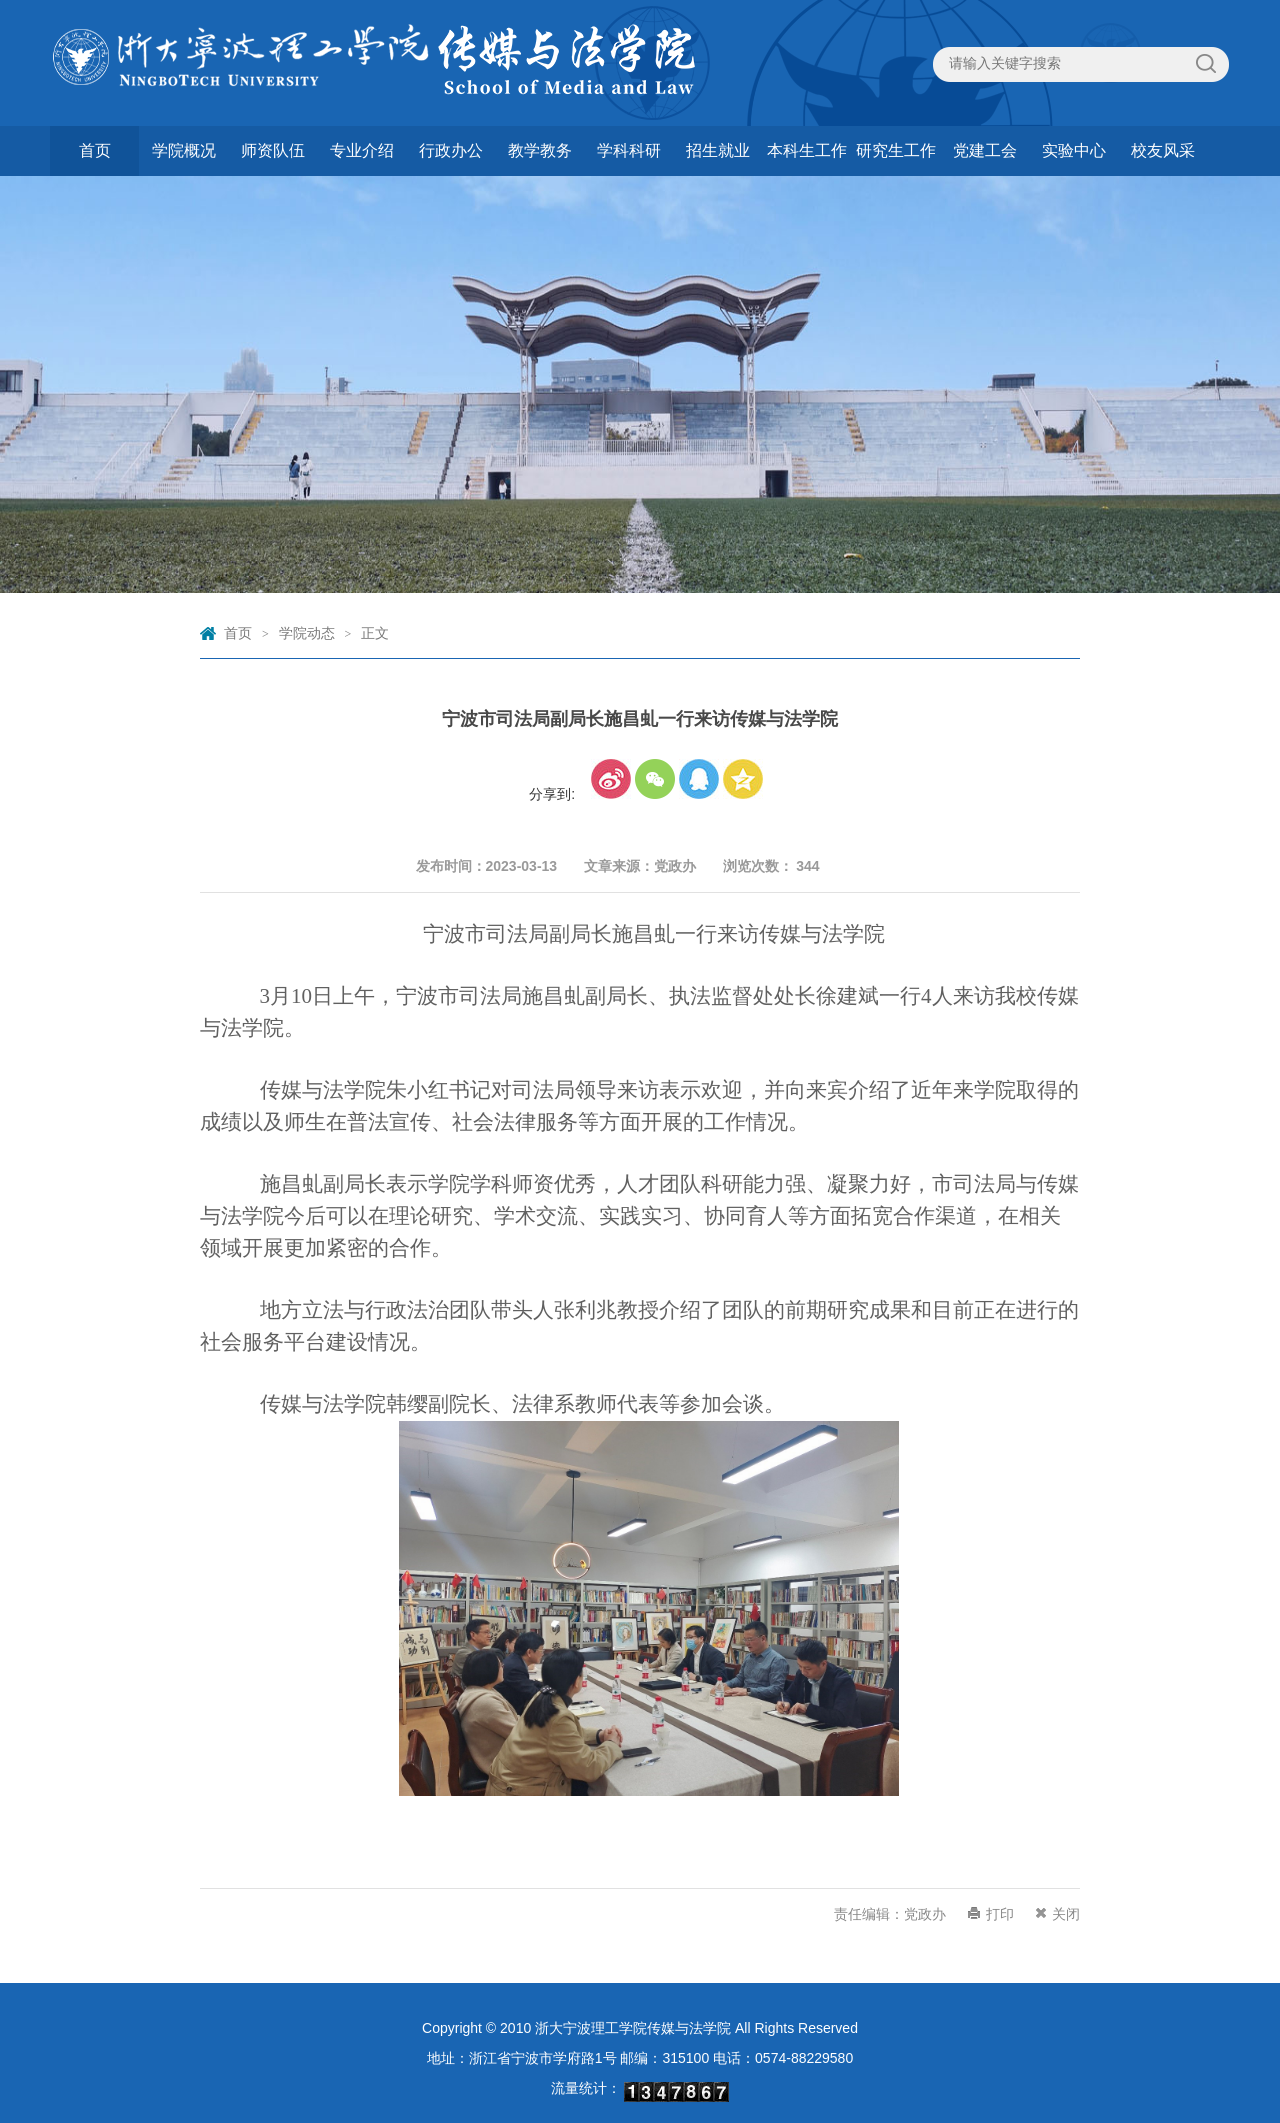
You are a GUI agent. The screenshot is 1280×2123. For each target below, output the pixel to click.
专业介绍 (362, 150)
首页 (95, 150)
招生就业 (718, 150)
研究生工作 (896, 150)
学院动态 (307, 633)
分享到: (552, 794)
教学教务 (540, 150)
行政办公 (451, 150)
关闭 (1066, 1914)
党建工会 (985, 150)
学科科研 (629, 150)
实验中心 (1074, 150)
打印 (1000, 1914)
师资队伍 (273, 150)
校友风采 (1163, 150)
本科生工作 (807, 150)
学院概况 (184, 150)
